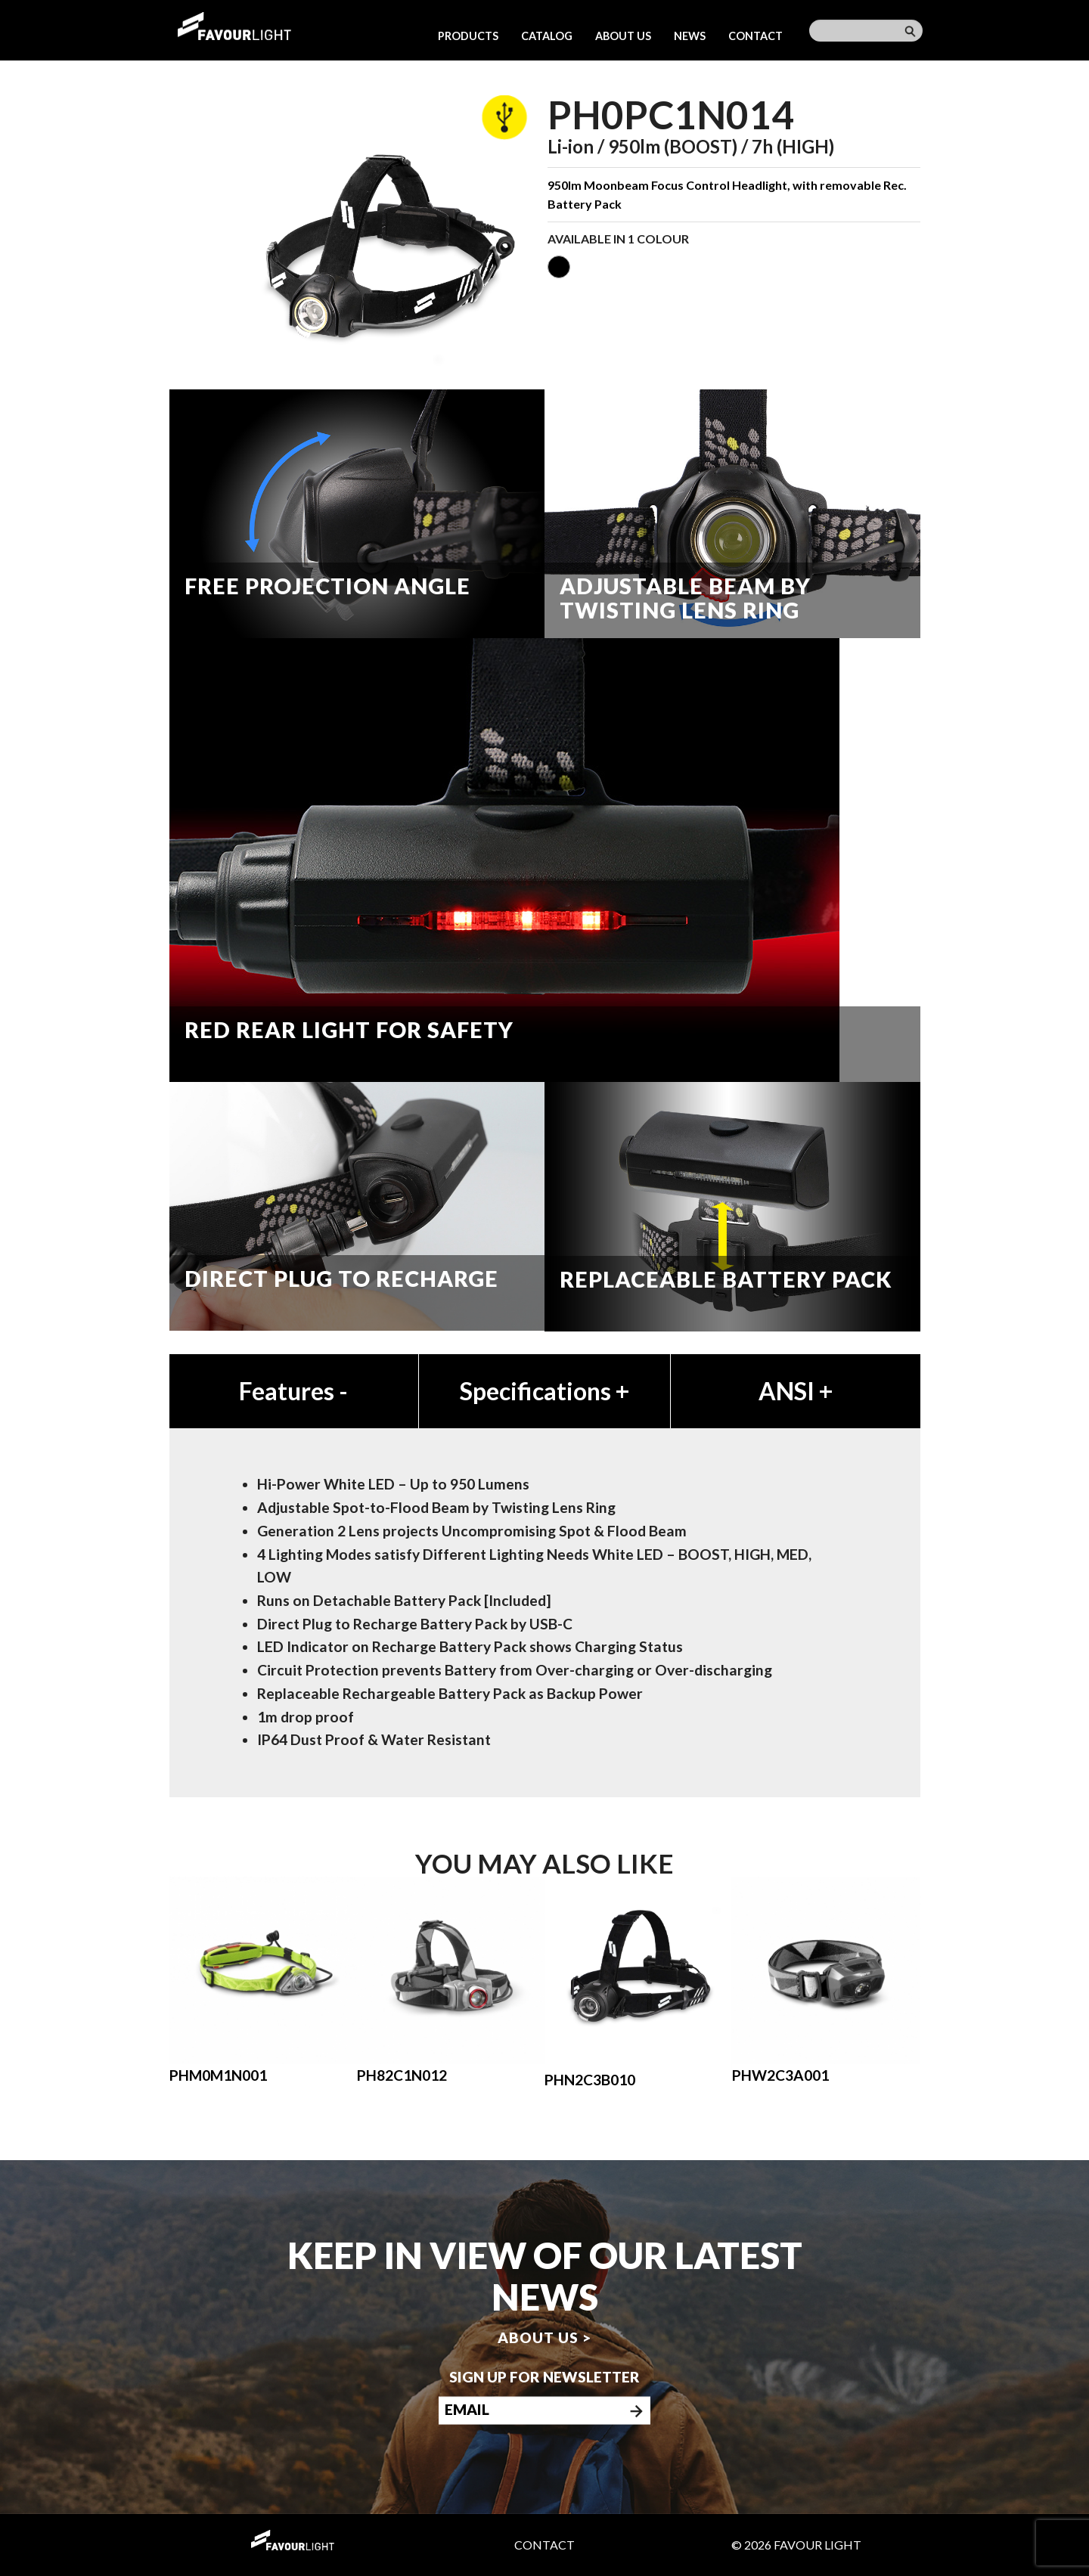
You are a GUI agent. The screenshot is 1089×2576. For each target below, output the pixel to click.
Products (468, 35)
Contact (755, 35)
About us (623, 35)
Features (293, 1391)
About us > (544, 2337)
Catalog (546, 35)
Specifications (544, 1391)
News (690, 35)
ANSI (796, 1391)
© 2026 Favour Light (796, 2544)
